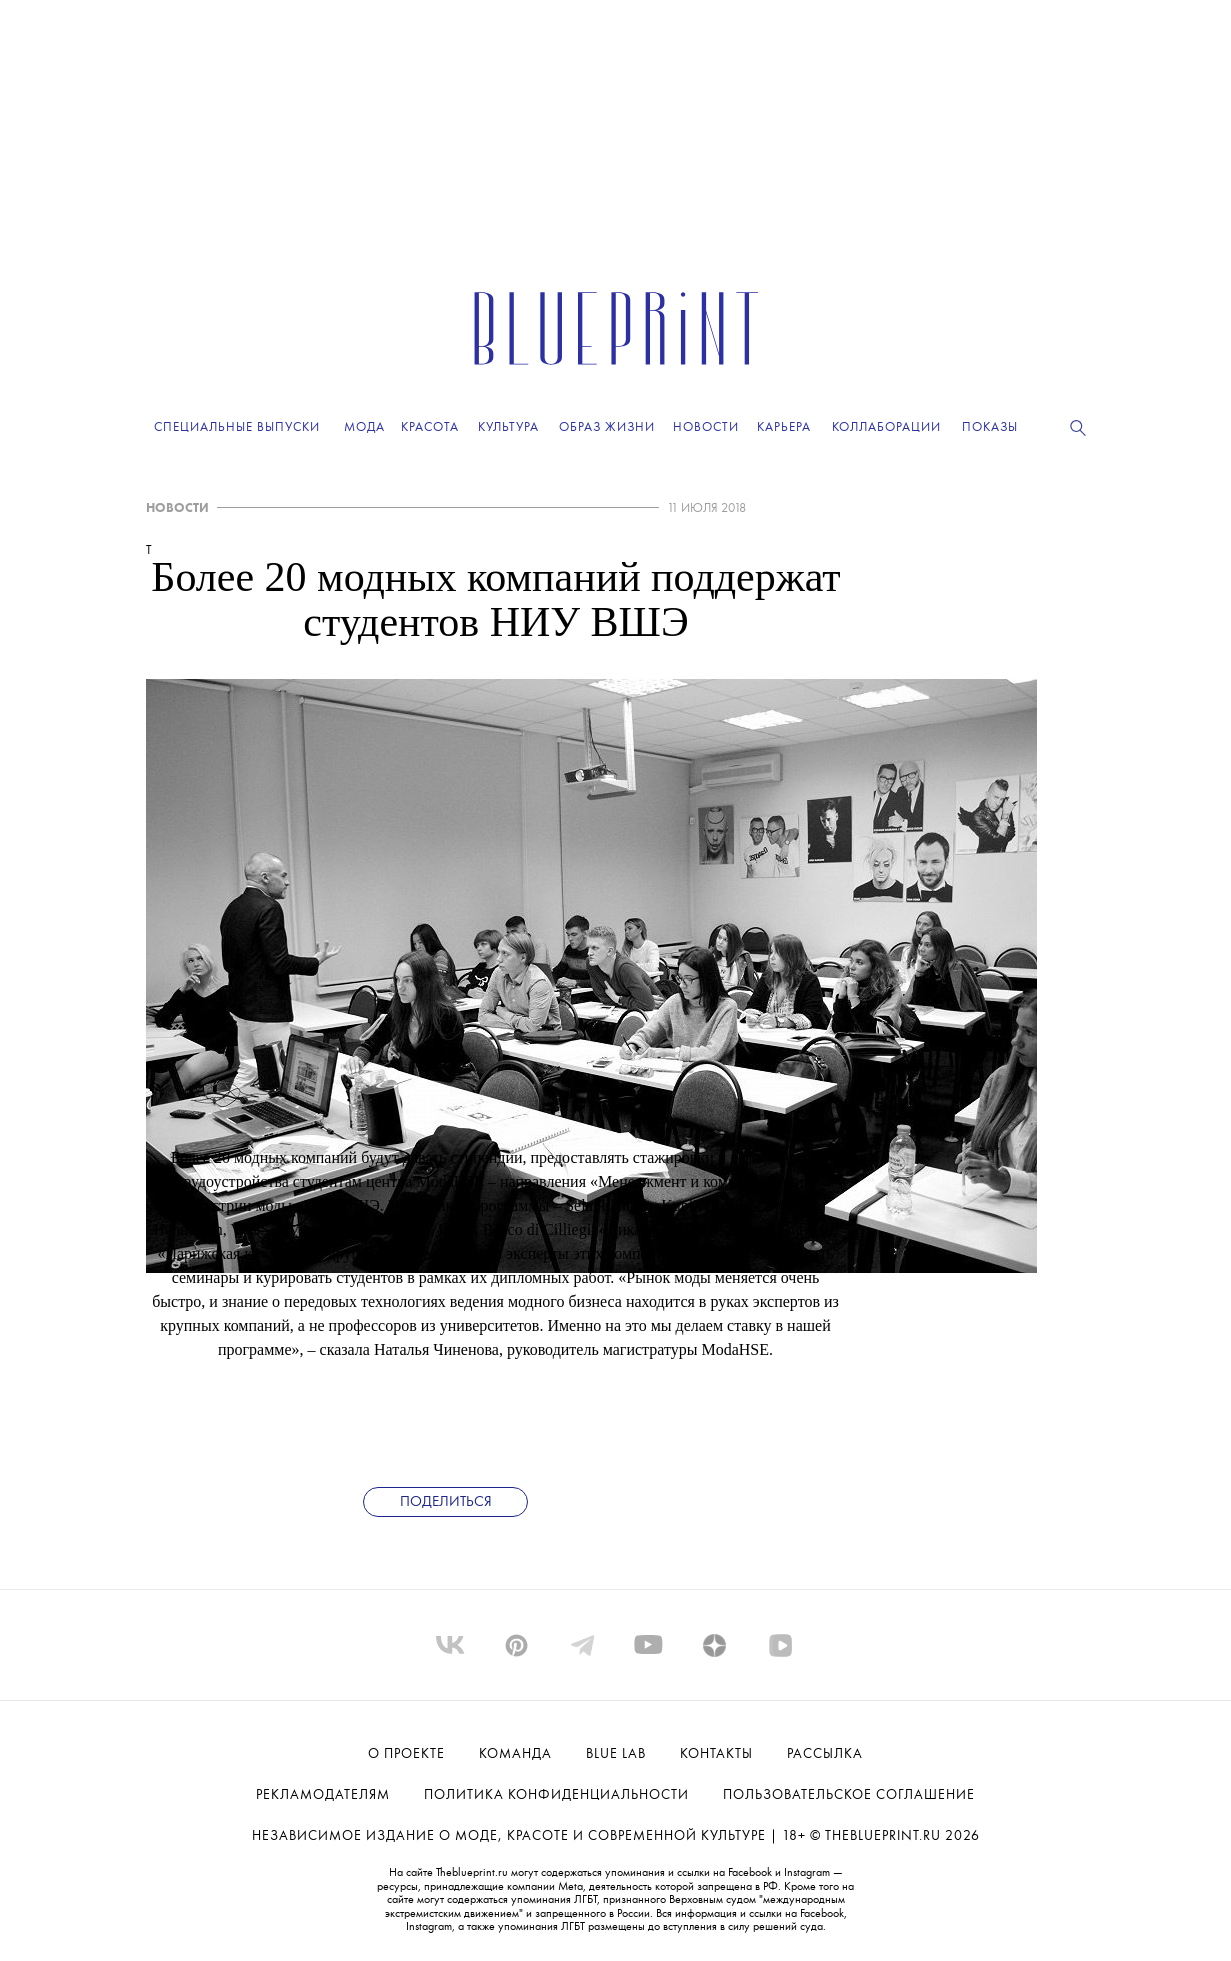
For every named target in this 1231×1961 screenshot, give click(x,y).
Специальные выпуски (237, 427)
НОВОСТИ (177, 508)
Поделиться (446, 1502)
